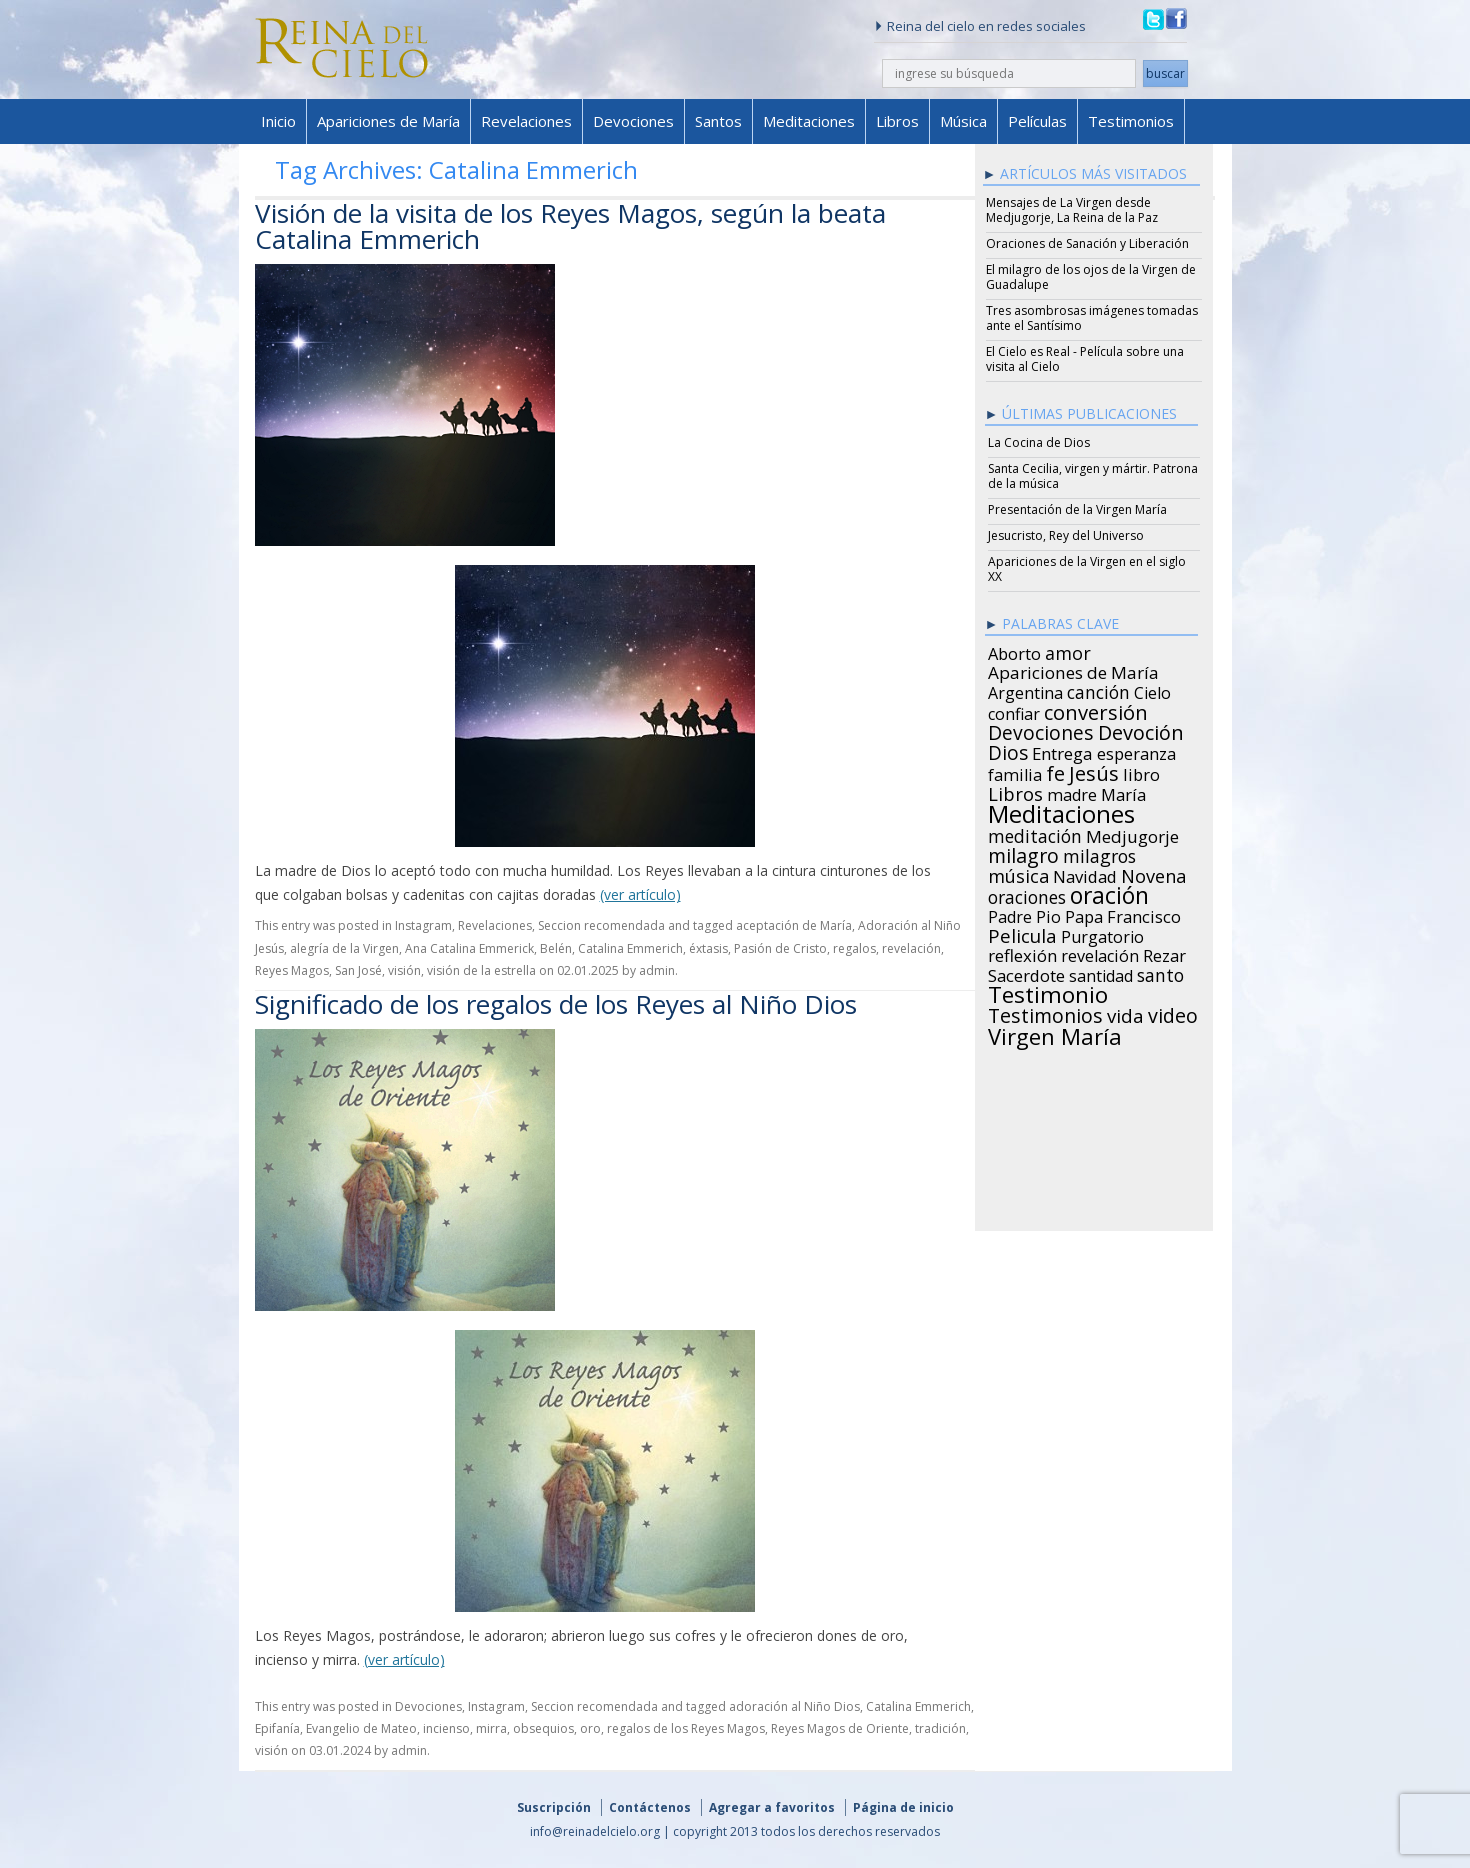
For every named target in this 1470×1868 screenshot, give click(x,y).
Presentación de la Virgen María (1077, 509)
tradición (940, 1728)
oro (590, 1728)
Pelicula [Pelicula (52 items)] (1022, 933)
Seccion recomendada (601, 925)
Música (963, 121)
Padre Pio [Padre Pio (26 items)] (1024, 914)
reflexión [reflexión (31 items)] (1022, 953)
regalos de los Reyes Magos (686, 1728)
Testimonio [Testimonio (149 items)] (1048, 992)
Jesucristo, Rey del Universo (1066, 535)
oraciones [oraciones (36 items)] (1027, 894)
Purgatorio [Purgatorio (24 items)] (1102, 934)
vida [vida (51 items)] (1125, 1013)
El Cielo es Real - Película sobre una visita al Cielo (1085, 359)
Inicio (278, 121)
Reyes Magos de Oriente (840, 1728)
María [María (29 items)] (1123, 792)
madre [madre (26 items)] (1072, 792)
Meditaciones (809, 121)
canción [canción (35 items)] (1098, 689)
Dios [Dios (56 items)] (1008, 750)
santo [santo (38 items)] (1160, 972)
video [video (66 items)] (1173, 1013)
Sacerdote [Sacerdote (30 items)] (1026, 973)
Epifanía (277, 1728)
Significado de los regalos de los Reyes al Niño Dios (556, 1004)
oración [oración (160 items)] (1109, 893)
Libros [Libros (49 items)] (1015, 791)
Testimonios (1131, 121)
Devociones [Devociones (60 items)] (1041, 730)
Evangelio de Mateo (361, 1728)
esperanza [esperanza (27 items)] (1136, 751)
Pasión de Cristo (780, 948)
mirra (491, 1728)
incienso (446, 1728)
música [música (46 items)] (1018, 873)
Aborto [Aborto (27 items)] (1014, 651)
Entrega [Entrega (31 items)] (1062, 751)
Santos (718, 121)
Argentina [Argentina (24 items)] (1025, 690)
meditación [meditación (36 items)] (1035, 833)
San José (358, 970)
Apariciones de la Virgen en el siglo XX (1087, 569)
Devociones (633, 121)
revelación (911, 948)
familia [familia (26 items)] (1015, 772)
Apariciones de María (388, 121)
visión (404, 970)
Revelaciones (526, 121)
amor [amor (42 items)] (1068, 650)
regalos (854, 948)
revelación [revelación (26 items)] (1100, 953)
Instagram (423, 925)
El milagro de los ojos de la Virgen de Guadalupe (1091, 277)
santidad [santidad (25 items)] (1101, 973)
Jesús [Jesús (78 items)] (1094, 770)
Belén (556, 948)
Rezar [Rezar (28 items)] (1164, 953)
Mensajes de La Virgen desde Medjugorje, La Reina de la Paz (1072, 210)
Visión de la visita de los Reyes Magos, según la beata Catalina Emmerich (570, 226)
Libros (897, 121)
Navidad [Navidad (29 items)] (1085, 874)
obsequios (543, 1728)
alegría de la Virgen (344, 948)
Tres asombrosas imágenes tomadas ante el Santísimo (1092, 318)
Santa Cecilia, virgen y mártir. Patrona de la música (1093, 476)
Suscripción (554, 1807)
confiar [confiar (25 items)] (1014, 711)
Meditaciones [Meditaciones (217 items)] (1061, 811)
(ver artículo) (640, 894)
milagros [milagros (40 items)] (1099, 853)
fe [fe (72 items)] (1055, 771)
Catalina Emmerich (630, 948)
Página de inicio (903, 1807)
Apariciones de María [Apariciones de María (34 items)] (1073, 670)
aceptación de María (794, 925)
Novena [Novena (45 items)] (1153, 873)
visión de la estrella (481, 970)
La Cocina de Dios (1039, 442)
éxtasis (708, 948)
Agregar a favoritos (772, 1807)
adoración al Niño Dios (794, 1706)
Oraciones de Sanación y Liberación (1087, 243)
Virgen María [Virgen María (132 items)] (1055, 1033)
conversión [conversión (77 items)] (1096, 709)
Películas (1037, 121)
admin (657, 970)
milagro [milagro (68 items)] (1023, 853)
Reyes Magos (292, 970)
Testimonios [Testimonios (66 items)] (1045, 1013)
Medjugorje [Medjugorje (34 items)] (1132, 834)
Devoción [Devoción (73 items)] (1141, 730)
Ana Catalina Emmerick (469, 948)
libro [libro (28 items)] (1141, 772)
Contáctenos (650, 1807)
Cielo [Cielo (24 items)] (1152, 690)
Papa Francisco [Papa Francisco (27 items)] (1123, 914)
